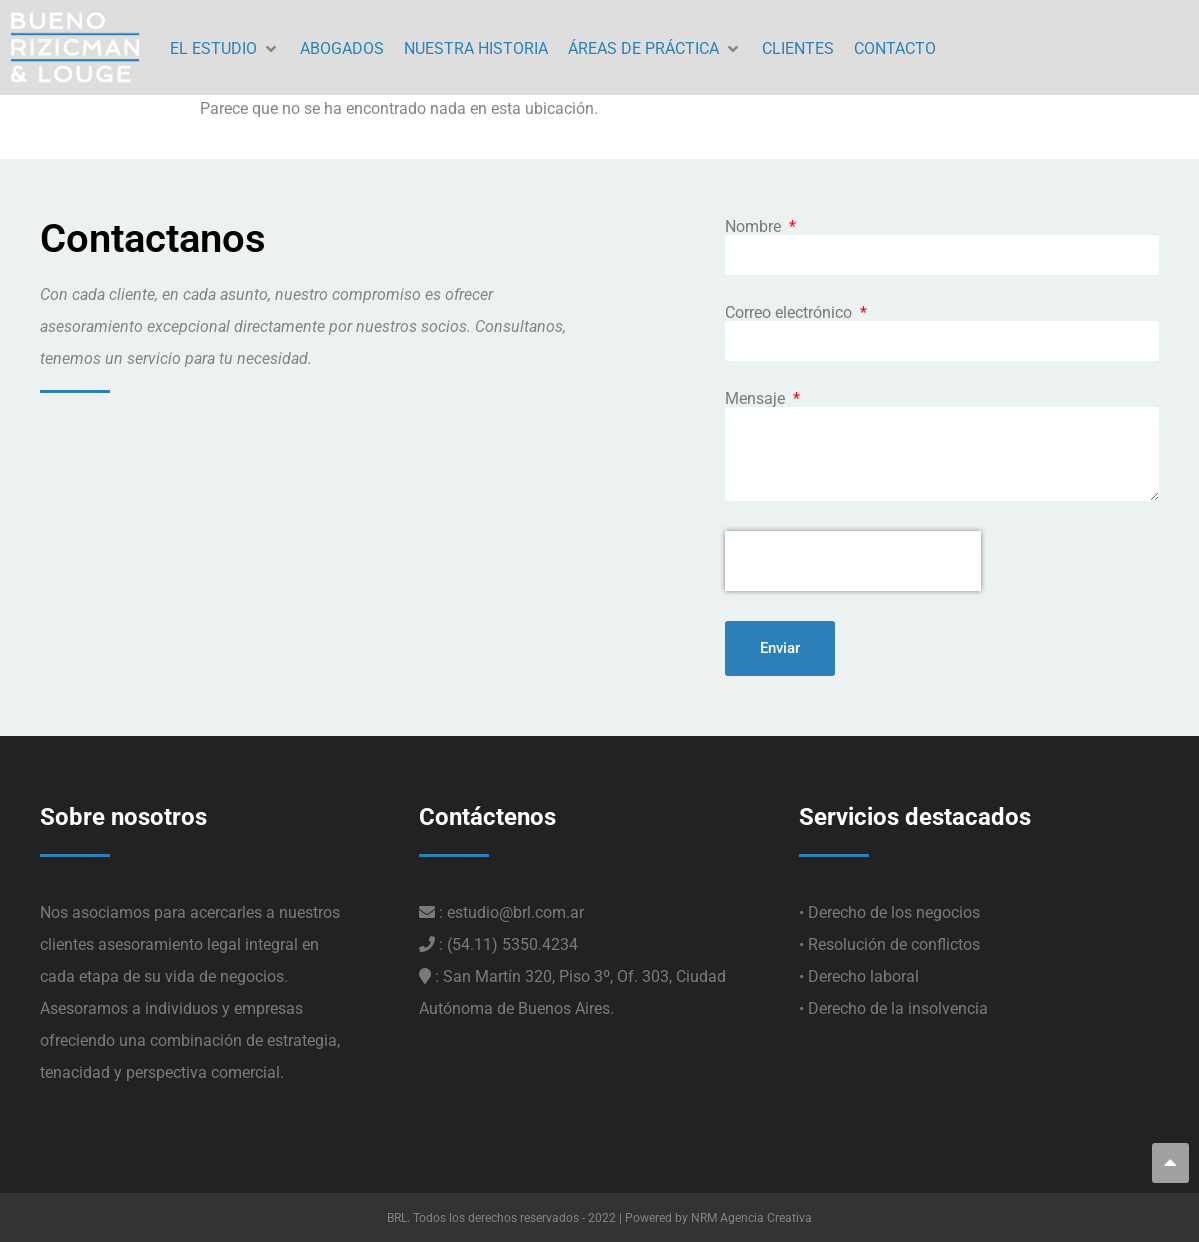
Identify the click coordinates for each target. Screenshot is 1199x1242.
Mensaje (757, 399)
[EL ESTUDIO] (225, 49)
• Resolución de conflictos (889, 944)
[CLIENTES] (798, 49)
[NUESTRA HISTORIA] (476, 49)
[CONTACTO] (895, 49)
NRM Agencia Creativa (751, 1218)
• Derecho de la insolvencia (893, 1008)
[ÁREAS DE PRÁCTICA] (655, 49)
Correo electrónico (790, 313)
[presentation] (853, 561)
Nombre (755, 227)
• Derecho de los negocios (889, 912)
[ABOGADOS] (342, 49)
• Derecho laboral (859, 976)
